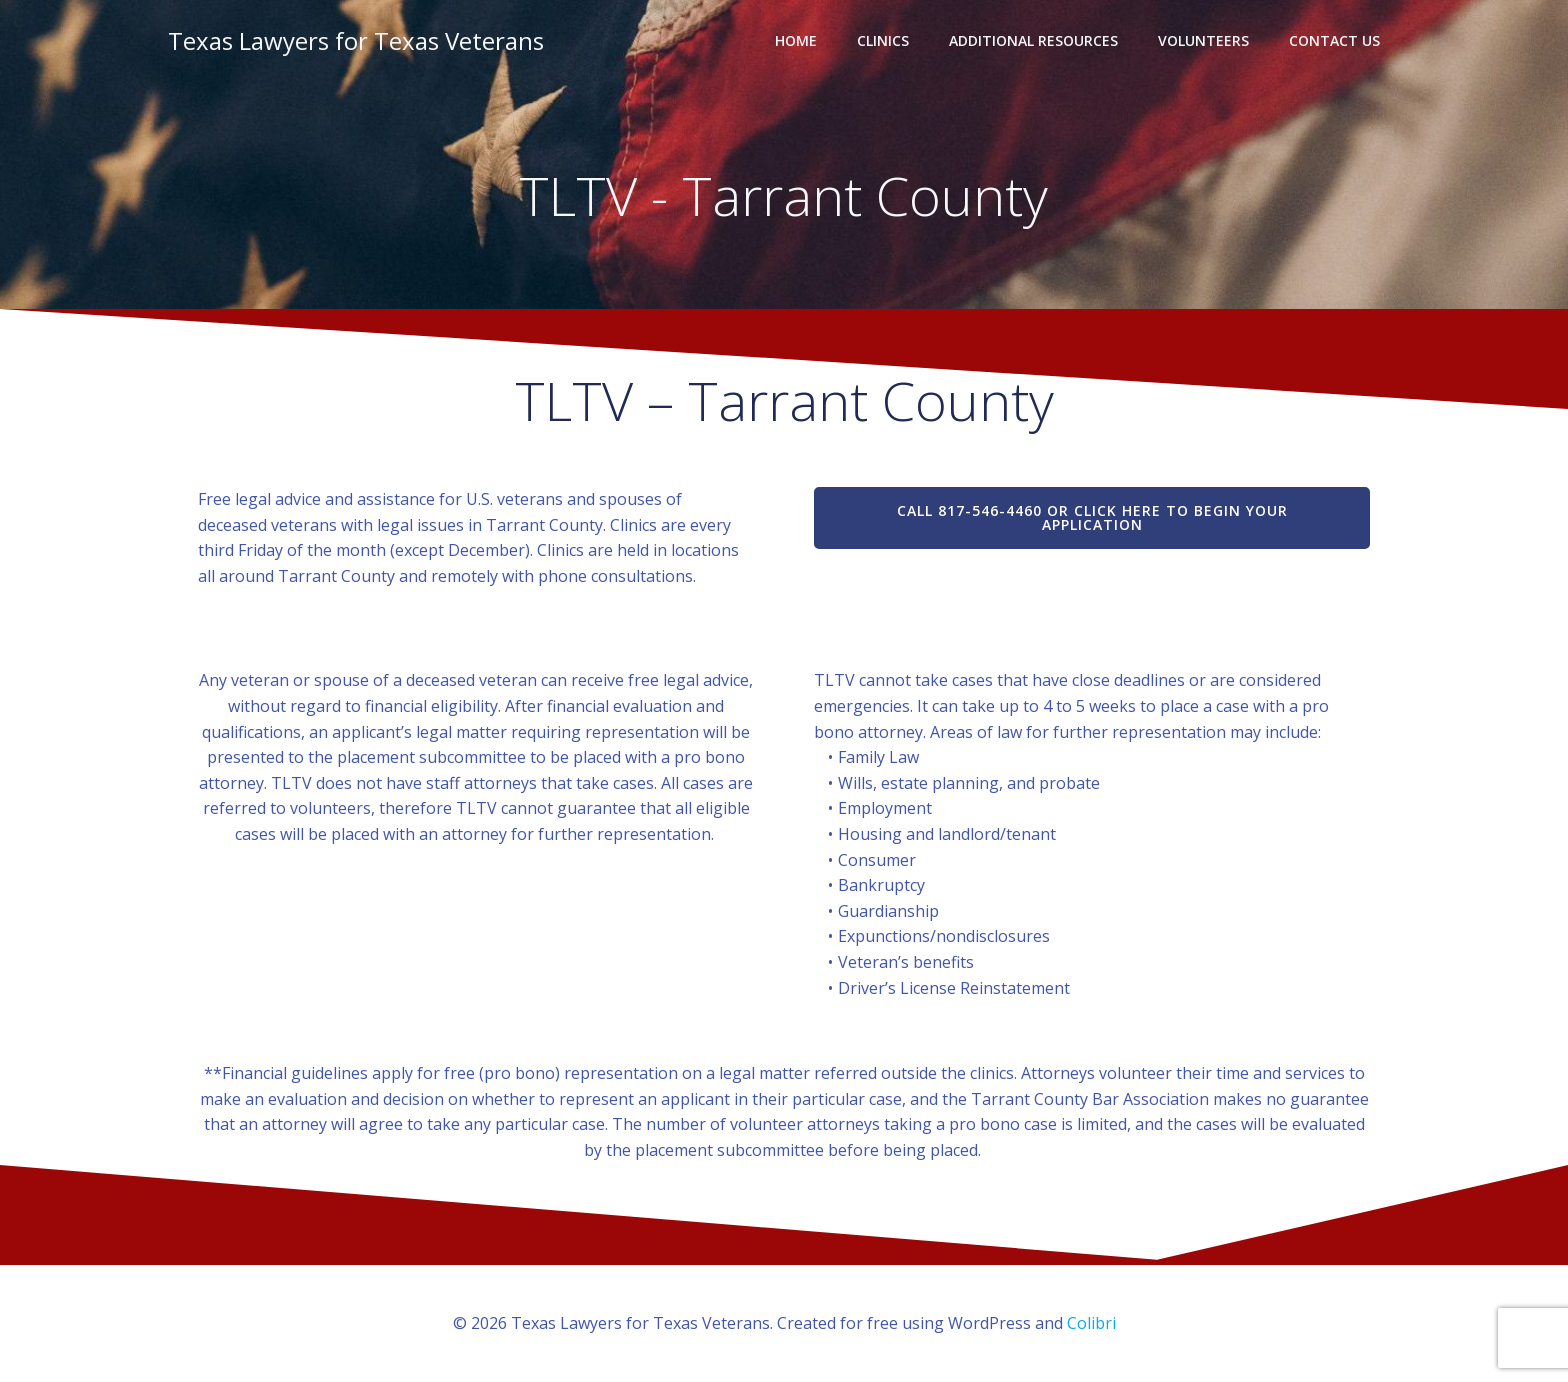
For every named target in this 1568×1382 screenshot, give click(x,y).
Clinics (883, 40)
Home (796, 40)
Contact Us (1334, 40)
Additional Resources (1033, 40)
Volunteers (1203, 40)
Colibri (1091, 1323)
